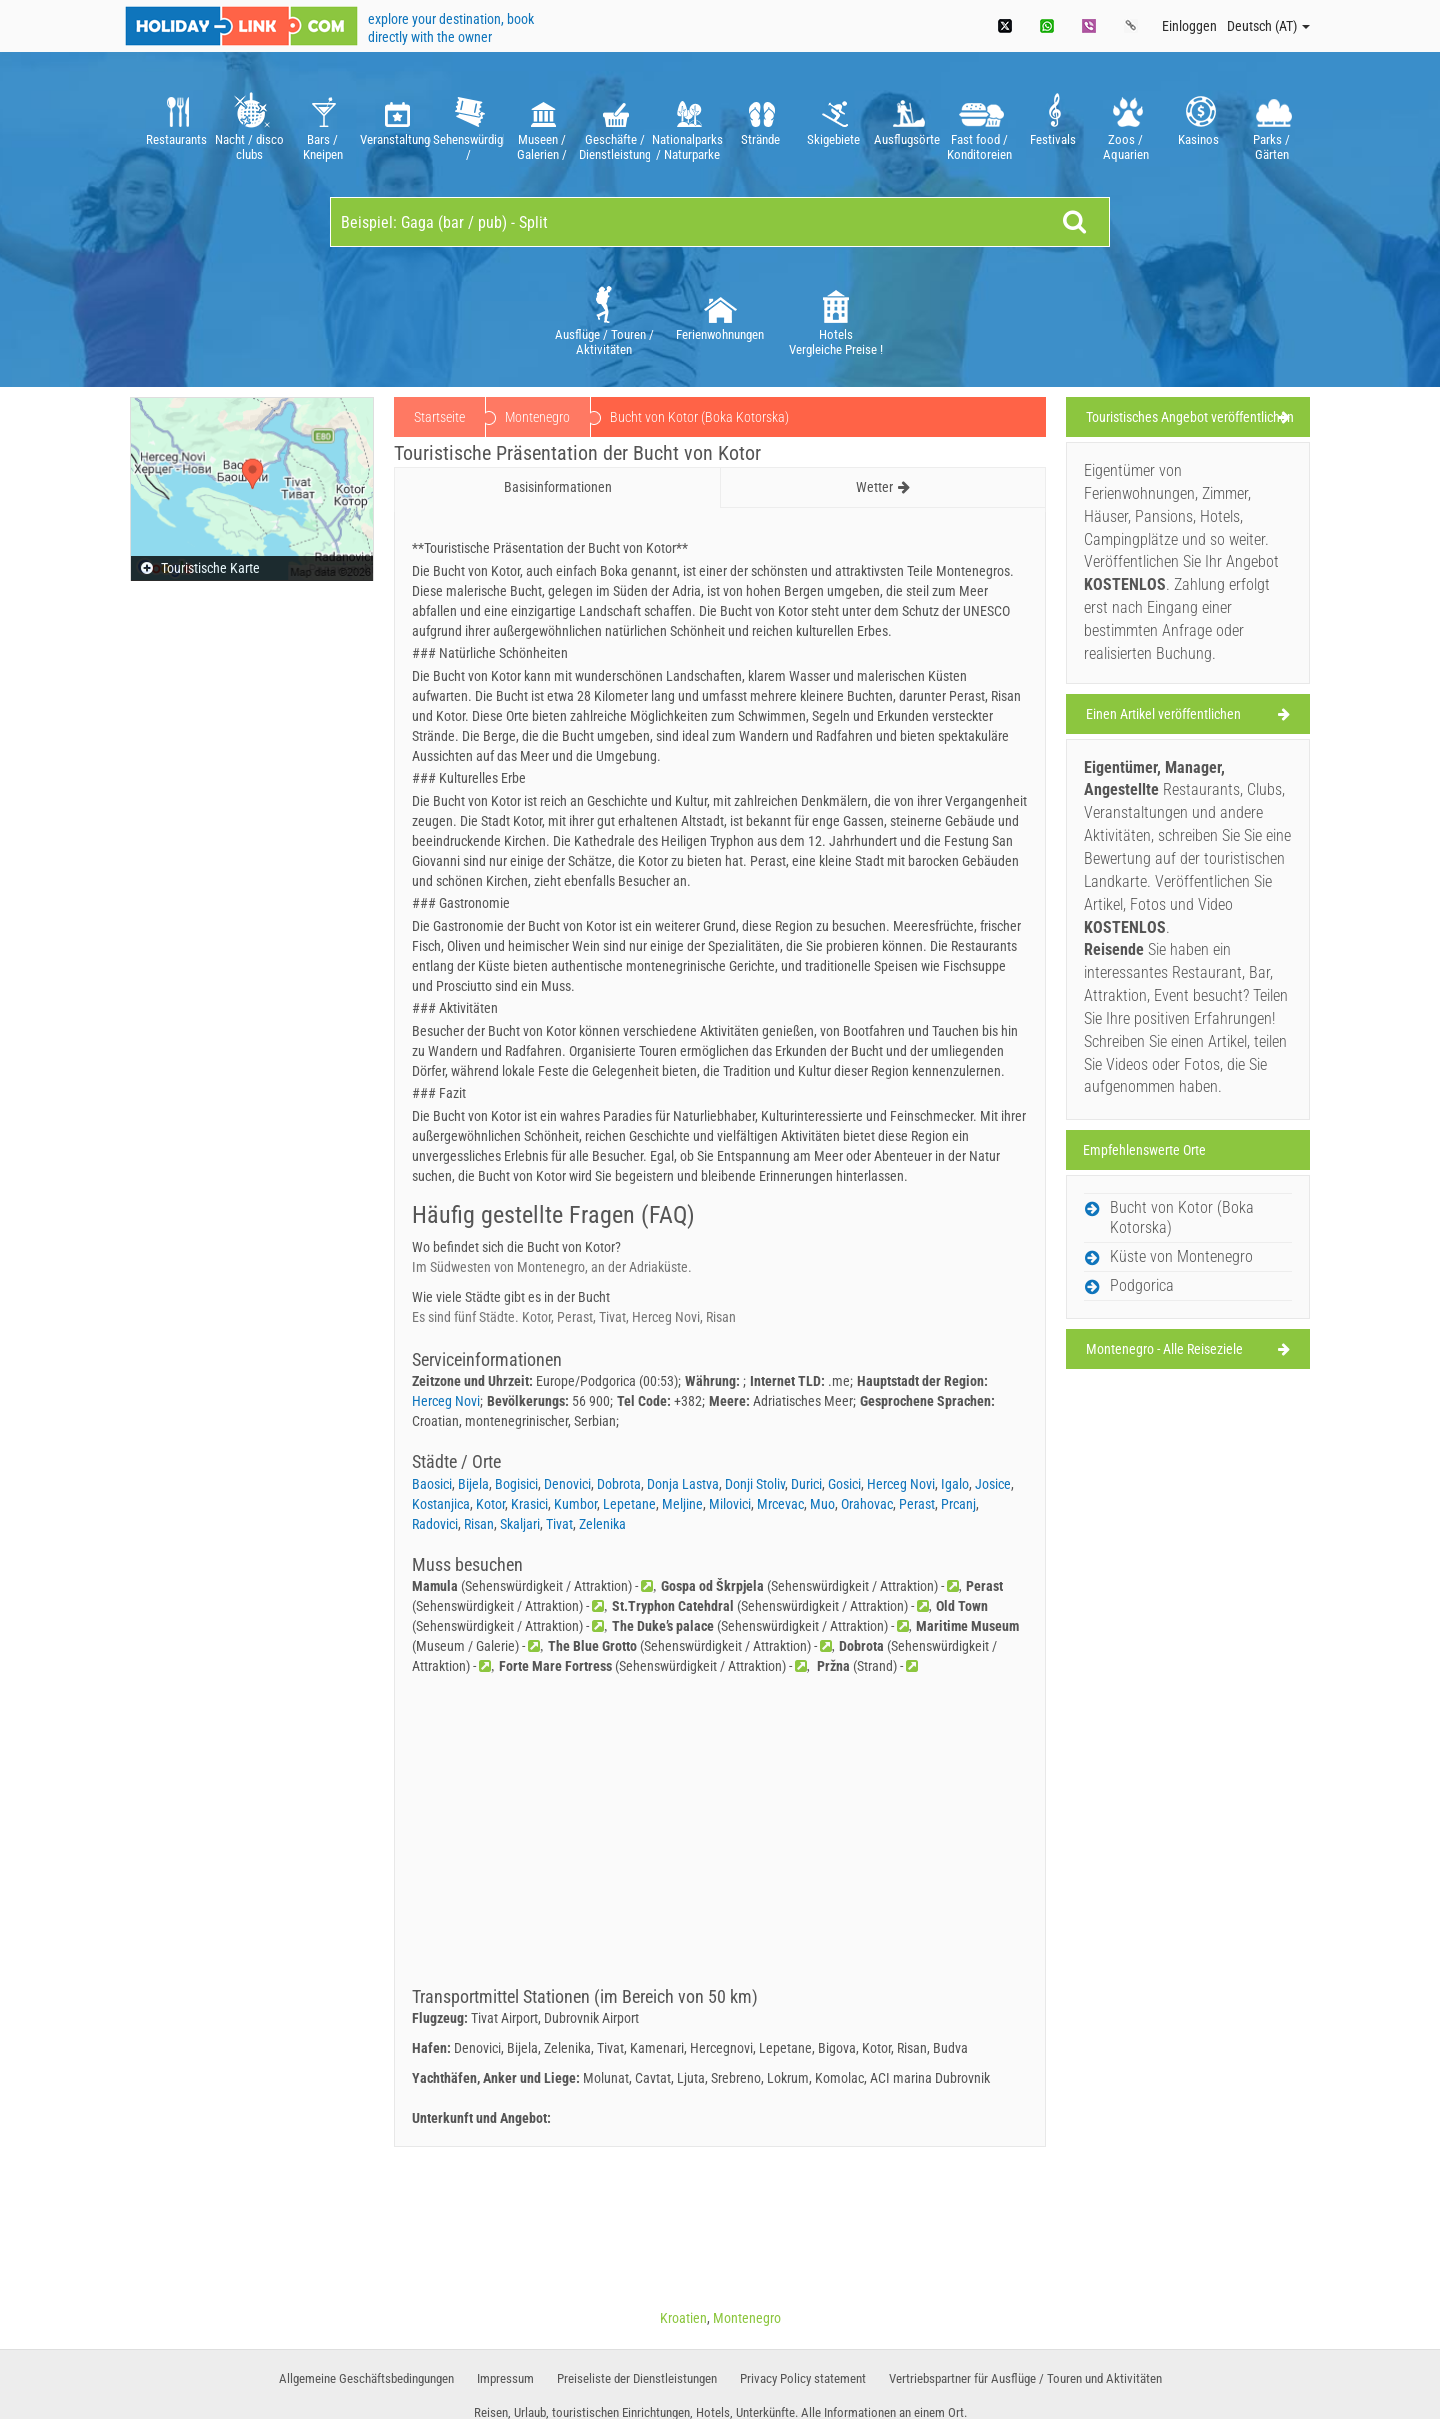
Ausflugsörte (906, 124)
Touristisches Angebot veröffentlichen (1190, 417)
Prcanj (958, 1504)
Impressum (505, 2378)
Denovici (567, 1484)
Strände (760, 124)
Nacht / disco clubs (249, 124)
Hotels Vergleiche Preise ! (836, 319)
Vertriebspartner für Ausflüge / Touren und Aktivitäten (1025, 2378)
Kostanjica (441, 1504)
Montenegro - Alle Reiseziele (1164, 1349)
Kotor (490, 1504)
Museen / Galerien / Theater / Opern (541, 124)
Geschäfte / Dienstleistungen (614, 124)
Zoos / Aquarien (1125, 124)
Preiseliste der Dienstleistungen (637, 2378)
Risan (479, 1524)
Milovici (730, 1504)
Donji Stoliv (755, 1484)
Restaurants (176, 124)
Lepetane (629, 1504)
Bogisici (516, 1484)
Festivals (1052, 124)
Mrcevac (780, 1504)
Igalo (955, 1484)
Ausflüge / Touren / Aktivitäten (604, 319)
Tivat (559, 1524)
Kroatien (683, 2318)
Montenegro (537, 417)
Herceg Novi (446, 1401)
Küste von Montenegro (1181, 1256)
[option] (176, 124)
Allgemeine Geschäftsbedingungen (366, 2378)
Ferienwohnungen (720, 312)
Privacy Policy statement (803, 2378)
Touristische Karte (200, 568)
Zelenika (602, 1524)
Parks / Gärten (1271, 124)
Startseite (439, 417)
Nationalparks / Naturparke (687, 124)
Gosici (844, 1484)
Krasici (529, 1504)
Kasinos (1198, 124)
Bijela (473, 1484)
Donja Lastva (683, 1484)
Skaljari (520, 1524)
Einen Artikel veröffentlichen (1163, 714)
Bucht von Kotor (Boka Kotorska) (1182, 1217)
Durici (806, 1484)
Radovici (435, 1524)
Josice (993, 1484)
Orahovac (867, 1504)
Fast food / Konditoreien (979, 124)
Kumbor (575, 1504)
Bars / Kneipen (322, 124)
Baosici (432, 1484)
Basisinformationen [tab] (558, 487)
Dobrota (619, 1484)
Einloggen (1189, 26)
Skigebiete (833, 124)
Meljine (682, 1504)
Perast (917, 1504)
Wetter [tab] (883, 487)
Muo (822, 1504)
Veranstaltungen (395, 124)
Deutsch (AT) (1268, 26)
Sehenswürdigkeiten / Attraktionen (468, 124)
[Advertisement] (720, 1837)
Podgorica (1142, 1285)
